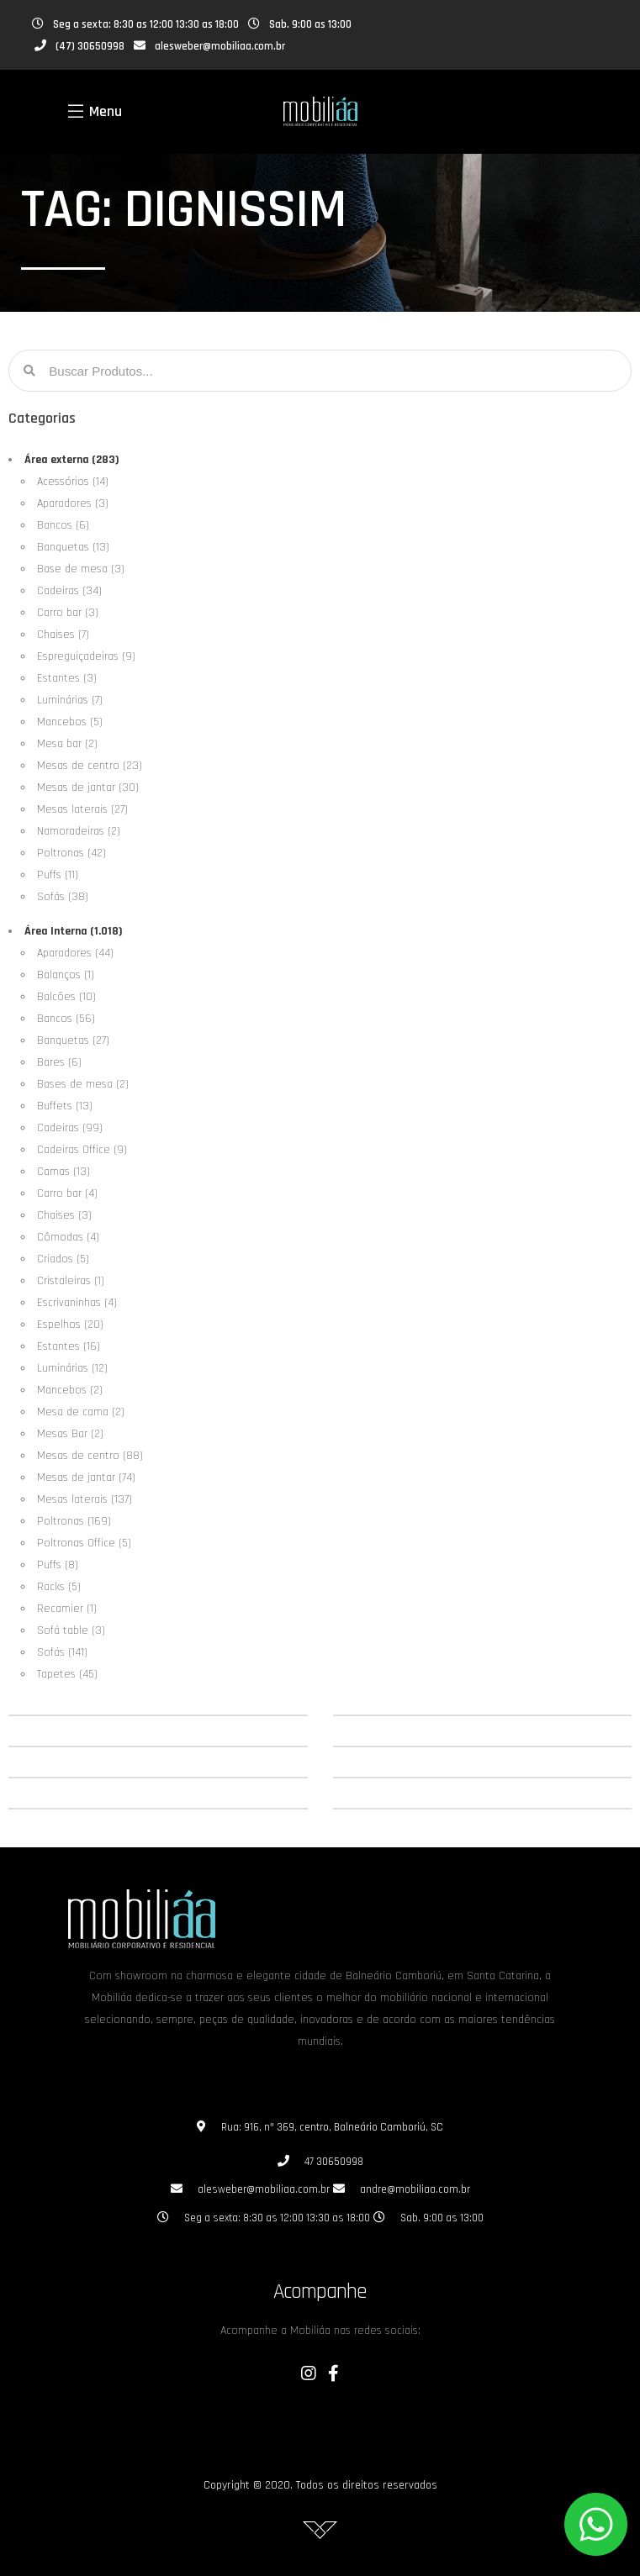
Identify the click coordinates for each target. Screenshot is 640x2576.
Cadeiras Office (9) (82, 1149)
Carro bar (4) (67, 1193)
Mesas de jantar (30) (88, 787)
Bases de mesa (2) (83, 1084)
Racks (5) (59, 1586)
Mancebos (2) (70, 1390)
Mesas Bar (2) (70, 1433)
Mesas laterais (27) (82, 809)
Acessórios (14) (72, 481)
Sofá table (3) (71, 1630)
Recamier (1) (67, 1608)
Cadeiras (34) (69, 590)
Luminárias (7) (70, 700)
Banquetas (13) (73, 547)
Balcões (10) (66, 996)
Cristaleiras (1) (70, 1280)
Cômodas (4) (68, 1237)
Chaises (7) (63, 634)
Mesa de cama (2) (80, 1412)
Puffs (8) (57, 1564)
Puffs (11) (57, 874)
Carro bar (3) (67, 612)
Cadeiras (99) (70, 1127)
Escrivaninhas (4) (77, 1302)
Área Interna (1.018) (73, 931)
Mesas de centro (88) (90, 1455)
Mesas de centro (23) (89, 765)
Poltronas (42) (71, 853)
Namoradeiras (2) (78, 831)
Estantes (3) (67, 678)
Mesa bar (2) (67, 743)
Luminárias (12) (72, 1368)
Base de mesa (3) (80, 569)
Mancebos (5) (70, 722)
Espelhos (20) (70, 1324)
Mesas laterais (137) (84, 1499)
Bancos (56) (66, 1018)
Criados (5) (63, 1259)
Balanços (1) (65, 974)
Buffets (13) (65, 1106)
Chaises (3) (64, 1215)
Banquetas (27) (73, 1040)
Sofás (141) (62, 1652)
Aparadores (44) (75, 953)
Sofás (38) (62, 896)
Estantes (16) (68, 1346)
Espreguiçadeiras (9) (86, 656)
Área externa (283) (71, 459)
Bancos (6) (63, 525)
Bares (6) (59, 1062)
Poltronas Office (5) (84, 1543)
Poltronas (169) (74, 1521)
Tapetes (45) (67, 1674)
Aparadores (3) (72, 503)
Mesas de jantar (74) (86, 1477)
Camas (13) (63, 1171)
